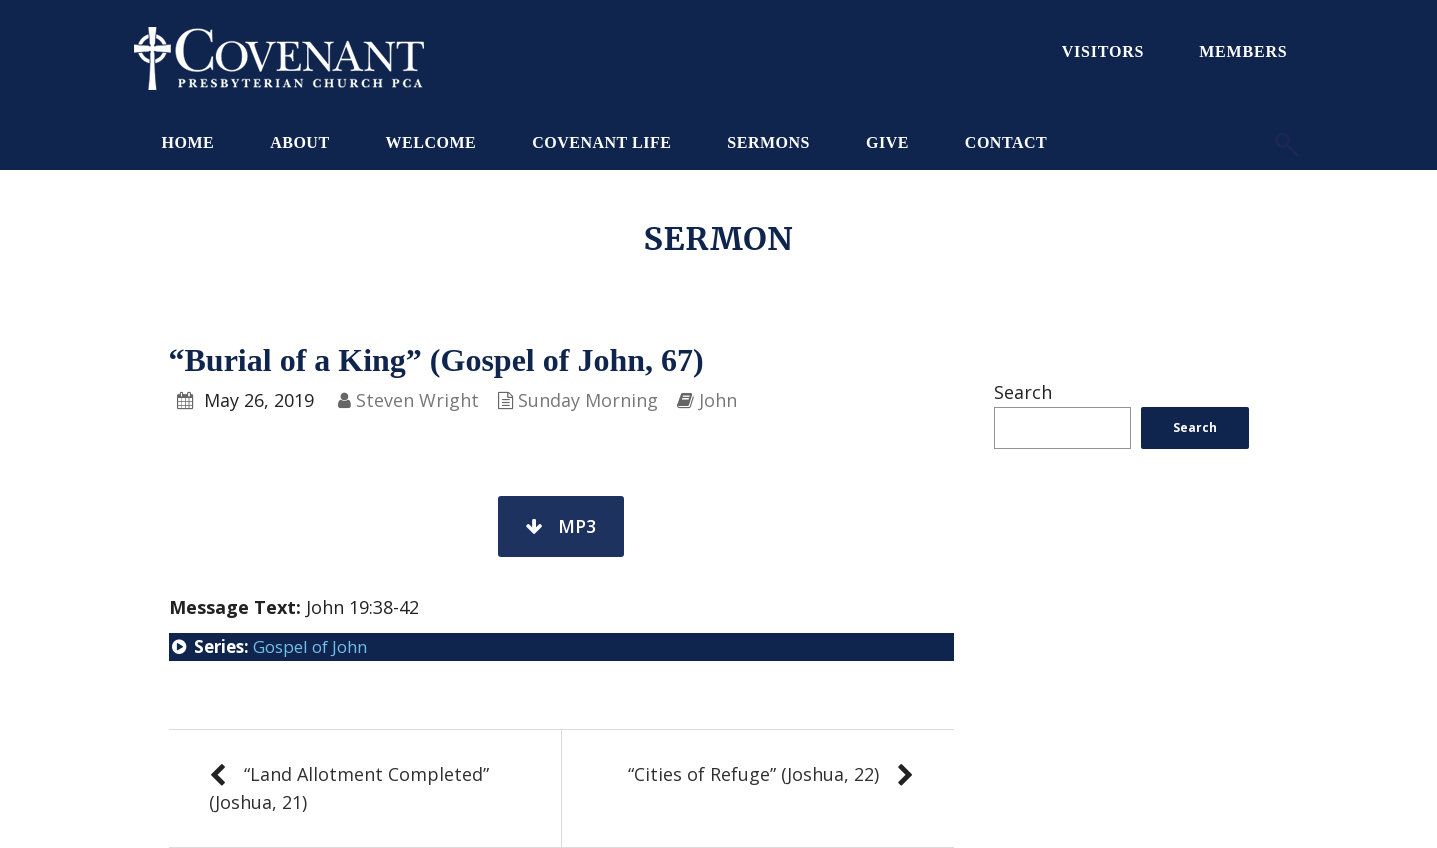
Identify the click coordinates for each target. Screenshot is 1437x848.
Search (1023, 392)
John (718, 400)
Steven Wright (417, 400)
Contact (1006, 142)
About (299, 142)
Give (887, 142)
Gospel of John (310, 646)
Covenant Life (601, 142)
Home (188, 142)
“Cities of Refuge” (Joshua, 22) (753, 774)
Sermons (768, 142)
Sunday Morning (588, 400)
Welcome (431, 142)
